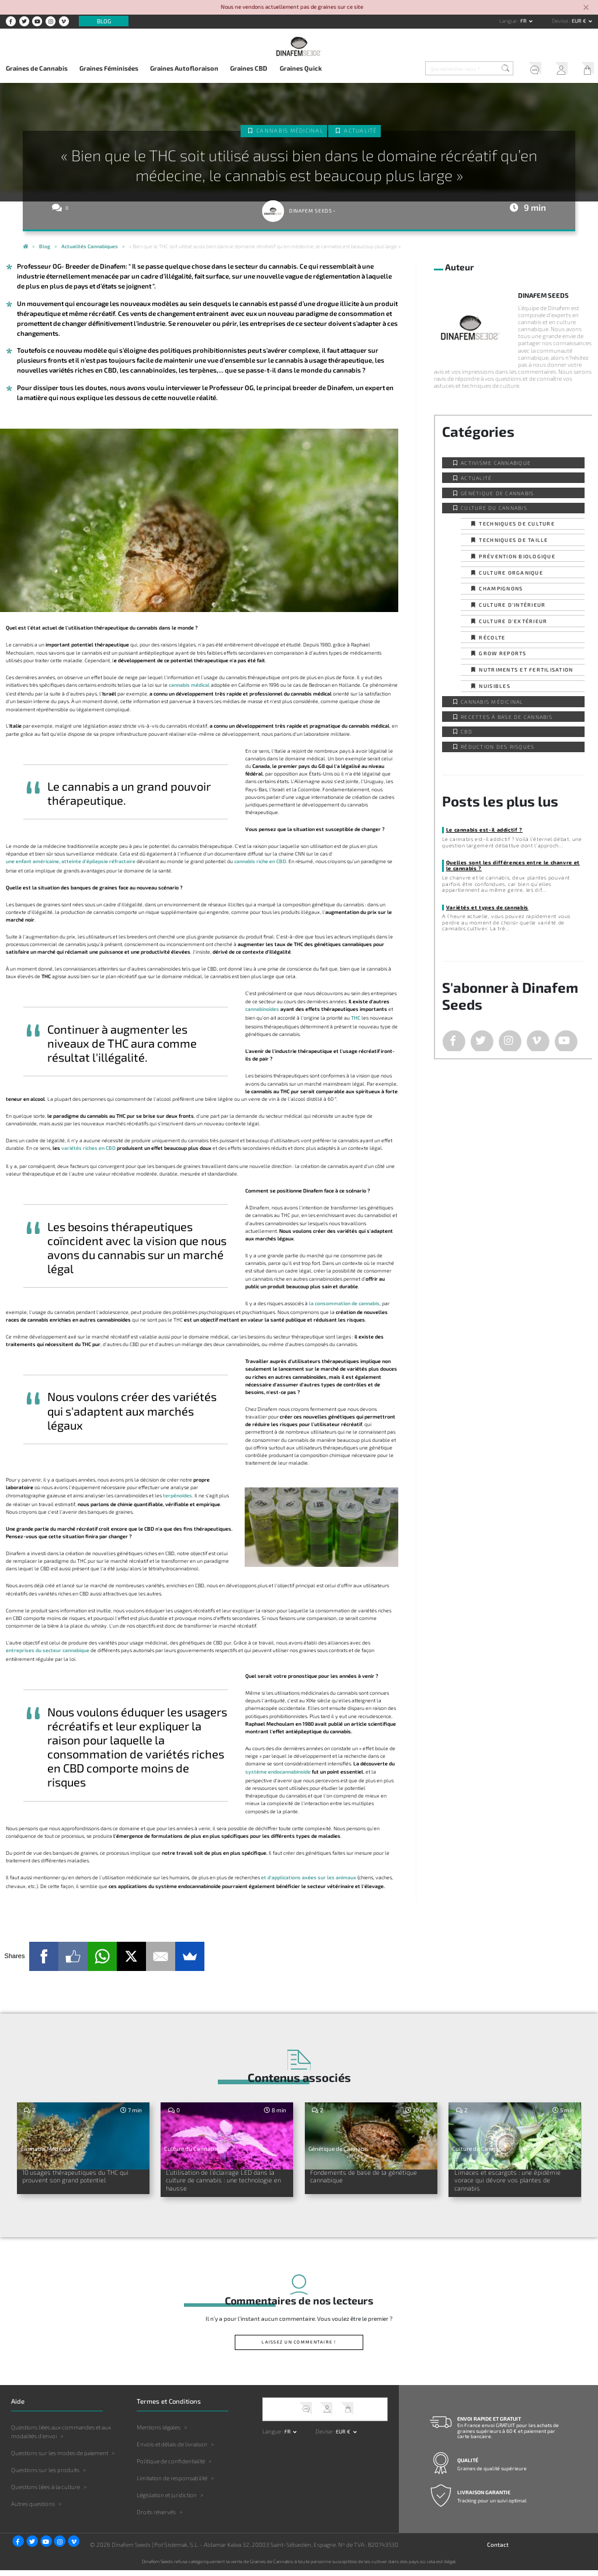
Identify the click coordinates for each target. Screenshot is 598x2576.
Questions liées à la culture (45, 2492)
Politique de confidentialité (171, 2466)
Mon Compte (558, 69)
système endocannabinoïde (278, 1771)
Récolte (492, 637)
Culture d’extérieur (513, 621)
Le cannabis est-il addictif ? (484, 829)
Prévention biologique (517, 556)
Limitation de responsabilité (172, 2483)
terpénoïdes (177, 1495)
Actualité (360, 130)
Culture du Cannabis (494, 508)
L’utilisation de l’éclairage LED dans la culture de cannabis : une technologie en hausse (224, 2182)
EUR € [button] (579, 21)
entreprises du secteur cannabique (47, 1650)
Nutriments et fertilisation (526, 669)
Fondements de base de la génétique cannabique (356, 2178)
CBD (466, 731)
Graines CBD (248, 68)
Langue (508, 21)
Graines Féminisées (108, 68)
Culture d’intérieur (512, 605)
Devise (560, 21)
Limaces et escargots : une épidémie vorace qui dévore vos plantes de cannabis (510, 2182)
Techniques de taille (513, 540)
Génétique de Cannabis (497, 493)
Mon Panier (585, 69)
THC (355, 1017)
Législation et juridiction (167, 2500)
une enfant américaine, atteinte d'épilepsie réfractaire (70, 861)
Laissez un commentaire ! (299, 2348)
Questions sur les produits (45, 2475)
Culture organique (511, 572)
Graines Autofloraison (184, 68)
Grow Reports (502, 653)
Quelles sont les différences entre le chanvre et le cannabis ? (513, 865)
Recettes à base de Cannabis (506, 717)
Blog (104, 21)
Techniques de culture (516, 523)
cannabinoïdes (262, 1009)
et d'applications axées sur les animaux (308, 1877)
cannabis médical (189, 685)
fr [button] (524, 21)
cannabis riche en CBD (260, 861)
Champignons (501, 588)
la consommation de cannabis (344, 1303)
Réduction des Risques (497, 746)
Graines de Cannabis (37, 68)
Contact (498, 2550)
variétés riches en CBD (88, 1148)
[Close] (586, 8)
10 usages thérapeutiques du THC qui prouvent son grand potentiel (81, 2178)
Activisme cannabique (496, 463)
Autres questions (33, 2509)
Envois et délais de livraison (172, 2449)
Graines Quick (301, 68)
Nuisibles (494, 686)
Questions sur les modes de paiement (59, 2458)
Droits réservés (156, 2517)
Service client (531, 69)
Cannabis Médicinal (290, 130)
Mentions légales (158, 2432)
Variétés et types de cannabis (487, 907)
